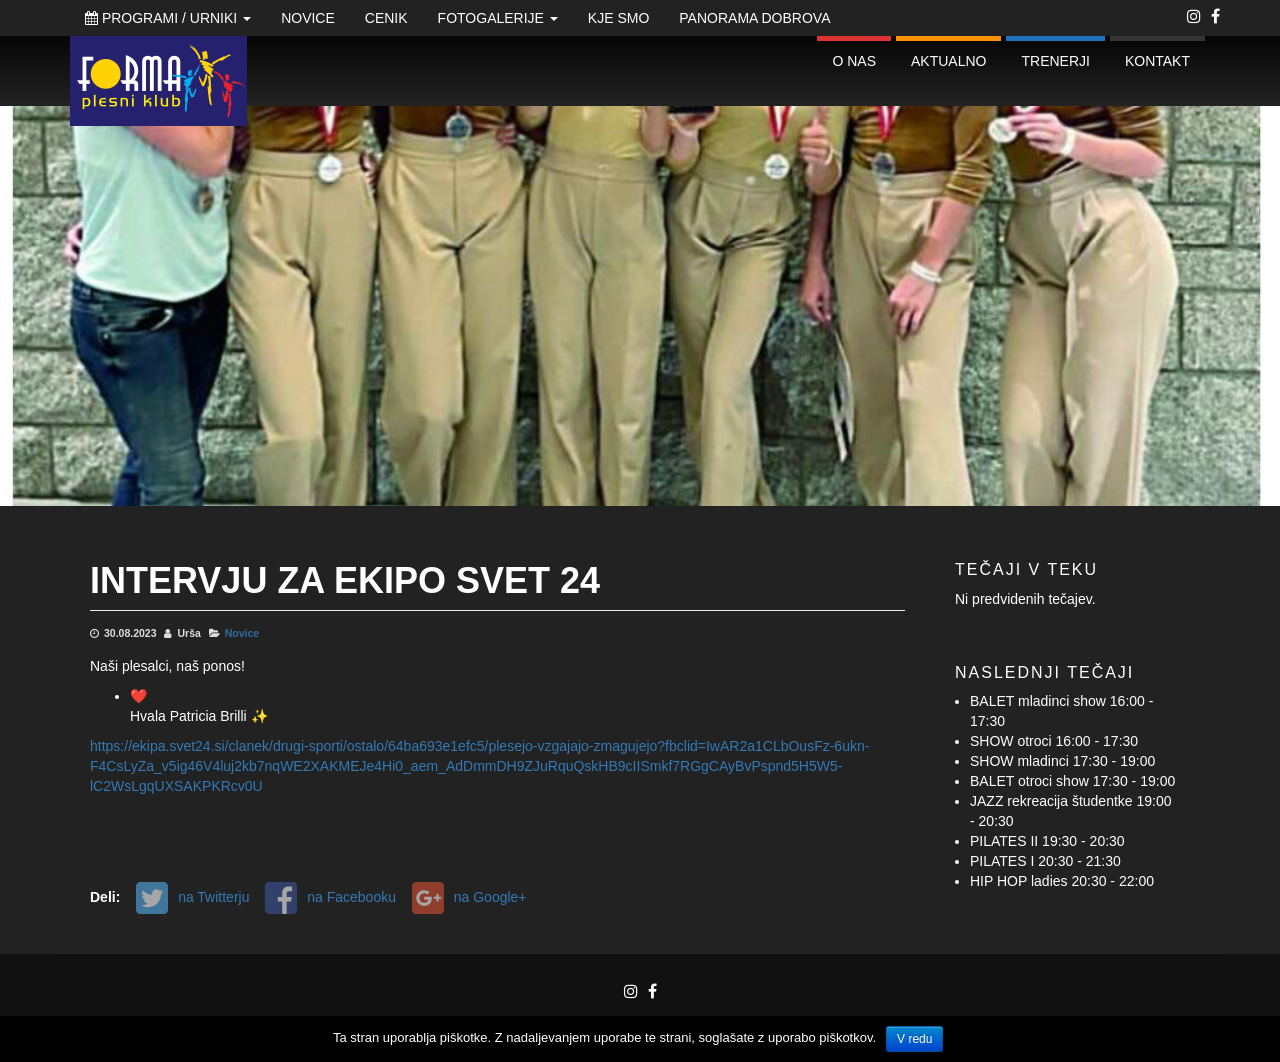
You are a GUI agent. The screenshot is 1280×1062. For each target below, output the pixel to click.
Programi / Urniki (168, 18)
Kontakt (1157, 61)
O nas (854, 61)
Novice (308, 18)
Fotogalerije (498, 18)
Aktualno (948, 61)
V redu (914, 1039)
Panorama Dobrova (754, 18)
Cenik (386, 18)
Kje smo (618, 18)
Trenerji (1055, 61)
